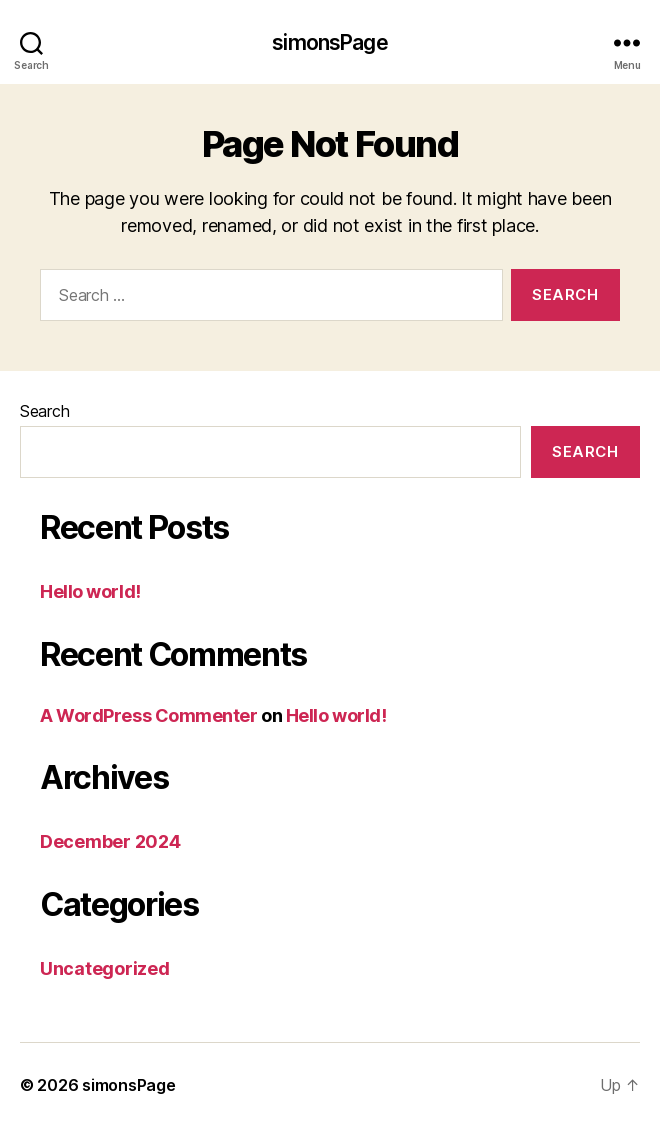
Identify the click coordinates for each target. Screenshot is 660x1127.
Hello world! (90, 591)
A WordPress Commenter (149, 715)
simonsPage (329, 42)
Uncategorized (105, 968)
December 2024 (110, 841)
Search (44, 411)
